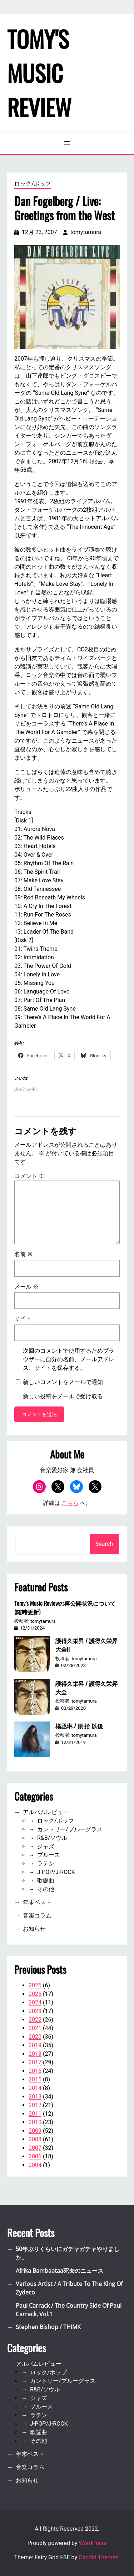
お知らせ (34, 1928)
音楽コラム (37, 1915)
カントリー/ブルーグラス (70, 1829)
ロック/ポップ (32, 183)
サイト (22, 1318)
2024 (35, 2002)
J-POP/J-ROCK (56, 1872)
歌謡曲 (45, 1880)
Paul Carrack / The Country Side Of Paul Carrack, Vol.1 (68, 2310)
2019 (35, 2045)
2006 (35, 2156)
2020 (35, 2036)
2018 (35, 2053)
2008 (35, 2139)
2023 (35, 2011)
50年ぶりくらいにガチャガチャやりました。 (67, 2253)
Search (104, 1543)
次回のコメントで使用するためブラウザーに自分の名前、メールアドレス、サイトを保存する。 (68, 1359)
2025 (35, 1994)
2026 (35, 1985)
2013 (35, 2096)
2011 (35, 2113)
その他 (45, 1889)
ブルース (48, 1855)
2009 (35, 2130)
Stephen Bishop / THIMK (48, 2327)
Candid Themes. (99, 2557)
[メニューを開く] (67, 143)
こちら (70, 1502)
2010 (35, 2122)
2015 (35, 2079)
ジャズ (45, 1846)
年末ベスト (37, 1902)
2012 (35, 2105)
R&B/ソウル (52, 1837)
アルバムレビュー (46, 1812)
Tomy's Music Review (39, 73)
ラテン (45, 1863)
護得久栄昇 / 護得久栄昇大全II (86, 1644)
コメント (29, 1176)
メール (26, 1286)
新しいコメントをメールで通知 (63, 1382)
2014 (35, 2088)
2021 (35, 2028)
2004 (35, 2165)
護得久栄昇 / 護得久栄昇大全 (86, 1687)
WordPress (92, 2543)
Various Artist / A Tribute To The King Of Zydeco (69, 2288)
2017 (35, 2062)
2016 (35, 2070)
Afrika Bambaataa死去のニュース (59, 2271)
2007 (35, 2147)
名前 (23, 1254)
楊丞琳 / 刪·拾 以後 (79, 1725)
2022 (35, 2019)
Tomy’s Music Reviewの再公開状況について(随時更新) (65, 1607)
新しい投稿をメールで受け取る (63, 1396)
